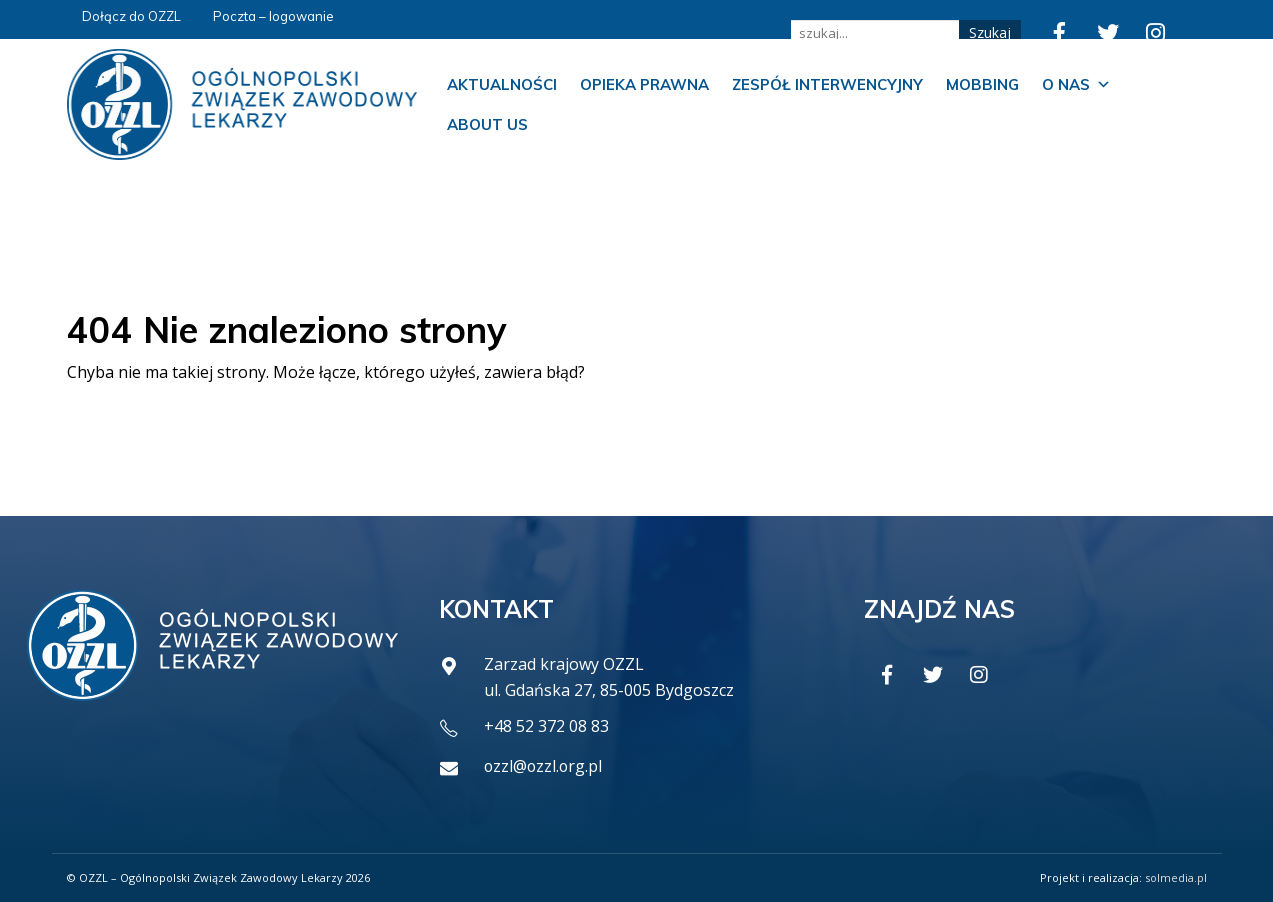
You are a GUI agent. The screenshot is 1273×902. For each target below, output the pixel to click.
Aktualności (502, 84)
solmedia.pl (1176, 877)
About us (487, 124)
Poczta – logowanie (273, 16)
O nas (1076, 85)
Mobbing (982, 84)
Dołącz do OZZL (131, 16)
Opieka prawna (644, 84)
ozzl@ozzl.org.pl (544, 766)
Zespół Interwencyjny (827, 84)
